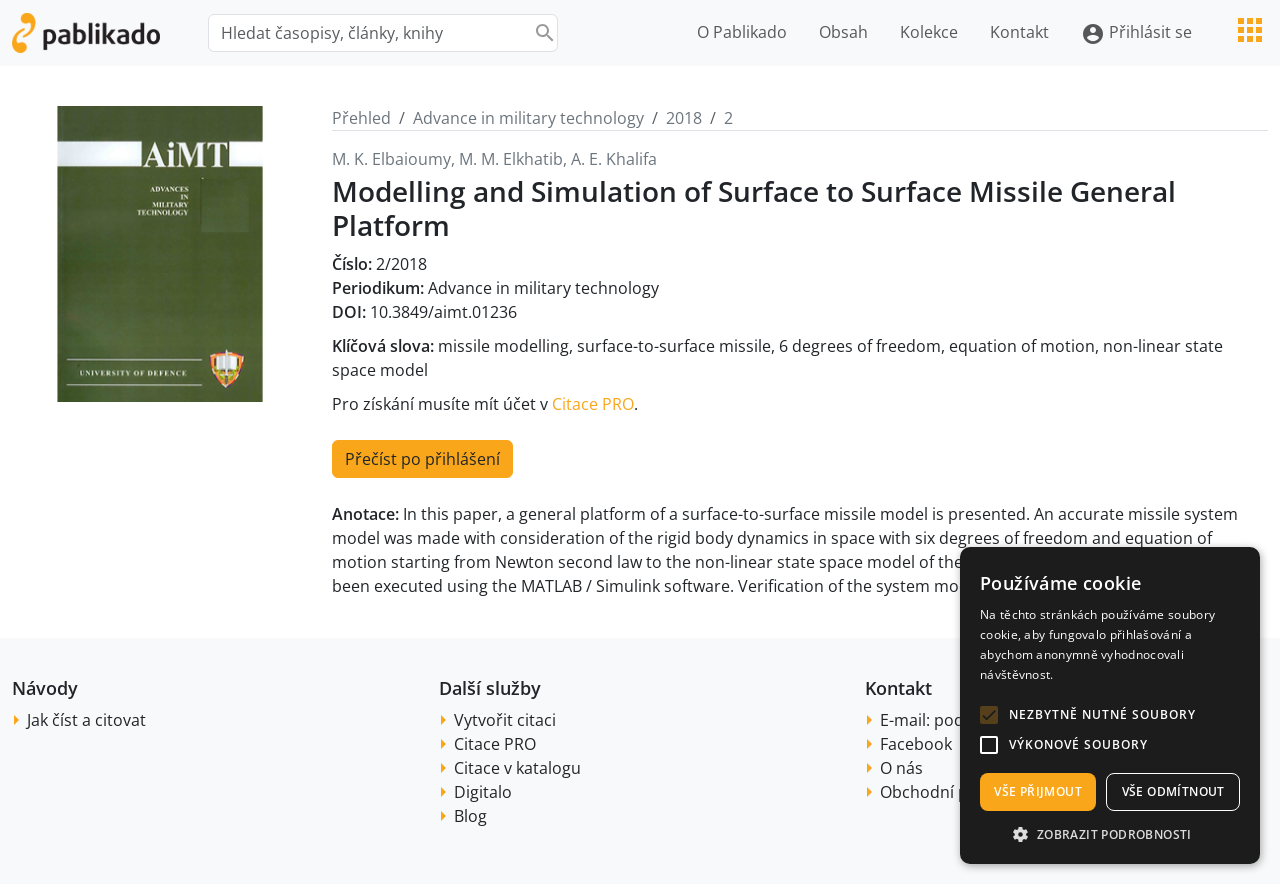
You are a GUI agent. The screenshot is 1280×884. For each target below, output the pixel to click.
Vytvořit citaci (505, 720)
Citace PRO (593, 404)
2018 (684, 118)
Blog (470, 816)
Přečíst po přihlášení (422, 459)
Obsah (843, 32)
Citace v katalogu (517, 768)
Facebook (916, 744)
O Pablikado (742, 32)
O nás (901, 768)
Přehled (361, 118)
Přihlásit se (1136, 33)
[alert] (1110, 705)
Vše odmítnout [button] (1173, 791)
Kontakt (1019, 32)
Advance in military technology (528, 118)
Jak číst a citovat (86, 720)
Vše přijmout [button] (1038, 791)
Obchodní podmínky (956, 792)
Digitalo (483, 792)
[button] (989, 715)
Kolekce (929, 32)
